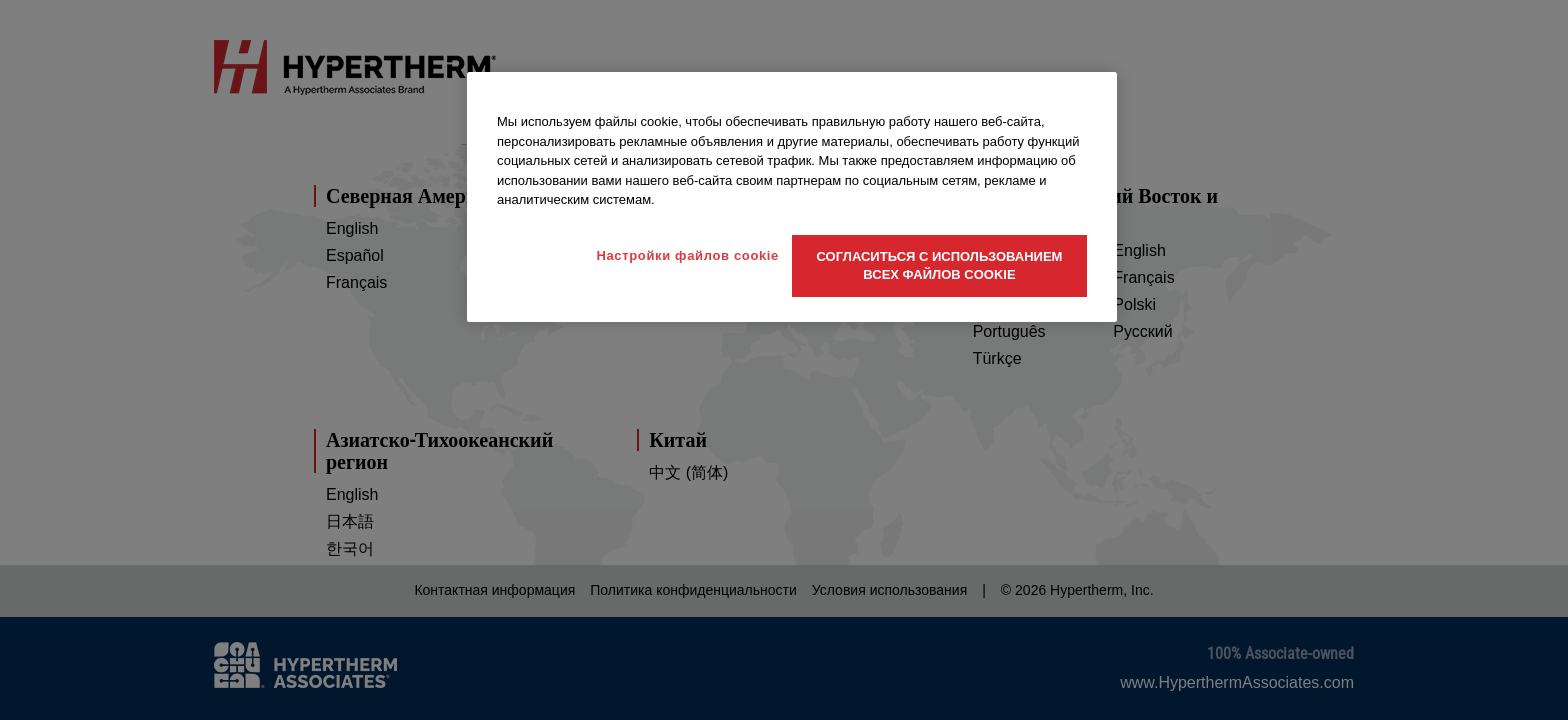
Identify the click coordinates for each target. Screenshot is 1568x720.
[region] (792, 197)
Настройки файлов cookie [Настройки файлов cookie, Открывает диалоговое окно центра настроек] (687, 255)
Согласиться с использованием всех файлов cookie (940, 265)
